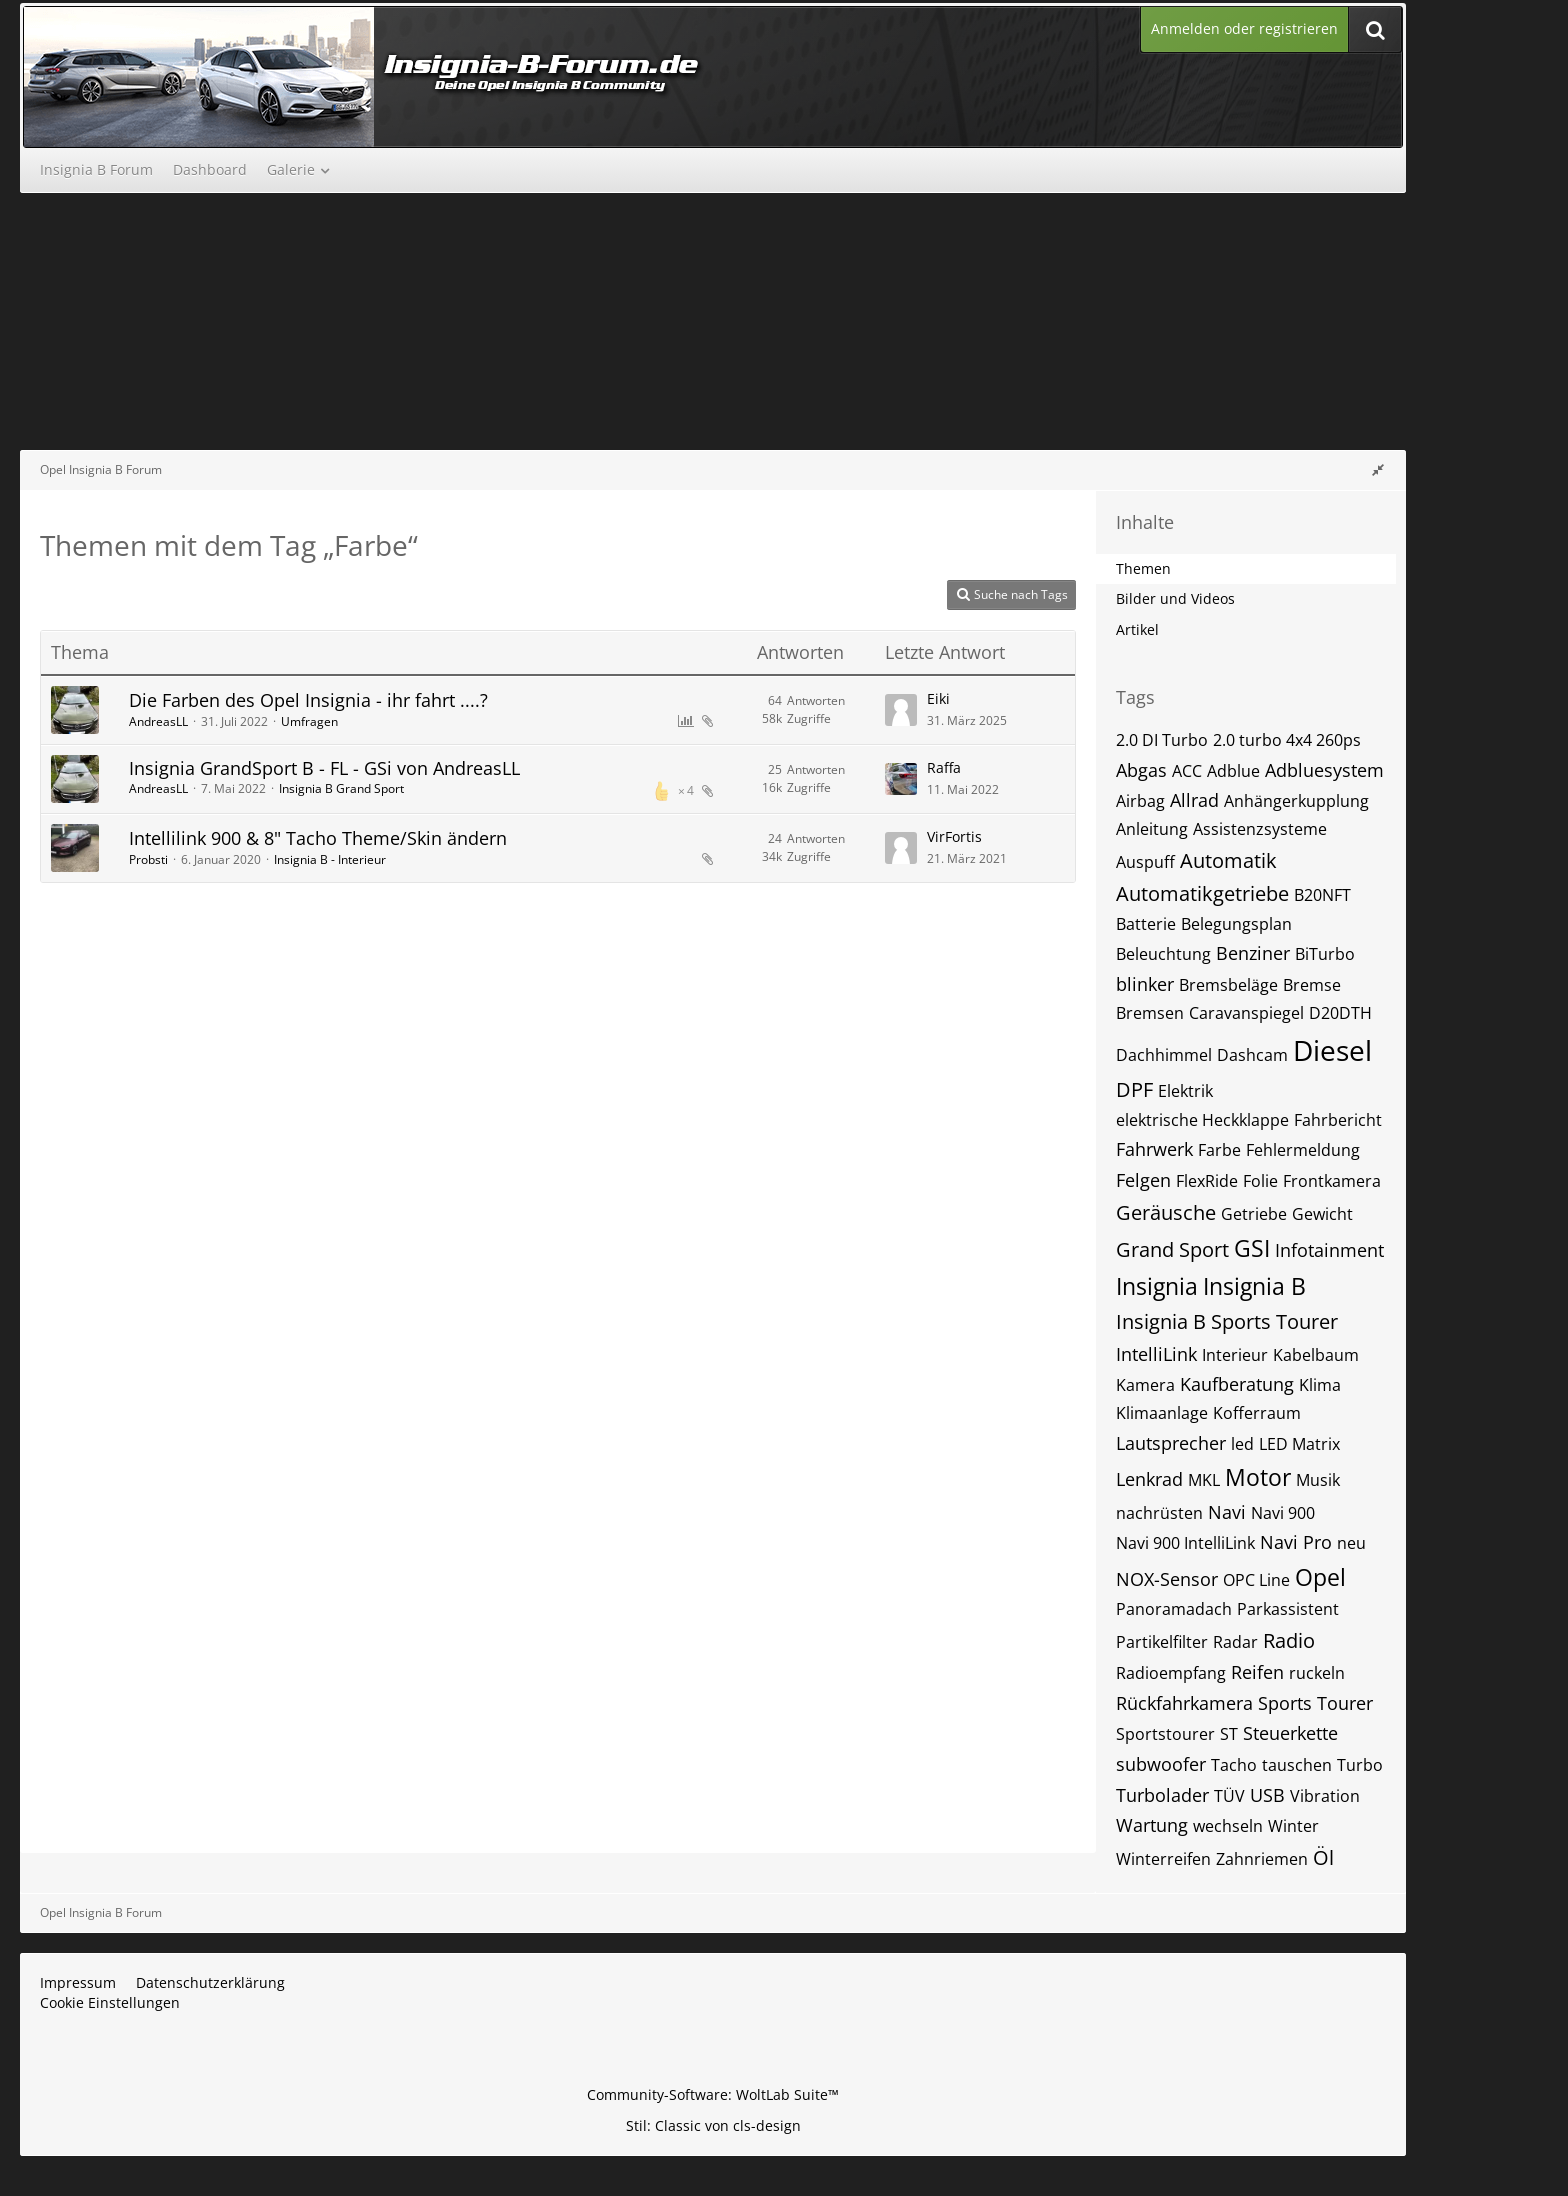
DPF (1134, 1089)
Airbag (1140, 801)
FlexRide (1207, 1181)
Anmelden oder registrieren (1244, 28)
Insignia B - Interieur (330, 859)
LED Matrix (1299, 1444)
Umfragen (309, 721)
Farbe (1219, 1150)
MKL (1204, 1480)
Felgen (1143, 1180)
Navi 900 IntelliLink (1185, 1543)
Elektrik (1185, 1091)
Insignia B (1254, 1286)
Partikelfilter (1162, 1642)
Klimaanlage (1162, 1413)
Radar (1235, 1642)
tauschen (1297, 1765)
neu (1351, 1543)
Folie (1260, 1181)
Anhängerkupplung (1296, 801)
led (1242, 1444)
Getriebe (1254, 1214)
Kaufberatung (1237, 1384)
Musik (1318, 1480)
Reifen (1257, 1672)
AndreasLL (158, 721)
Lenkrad (1149, 1479)
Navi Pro (1296, 1542)
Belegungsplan (1236, 924)
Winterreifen (1163, 1859)
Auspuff (1145, 862)
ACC (1187, 771)
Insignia (1157, 1286)
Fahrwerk (1154, 1149)
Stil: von (713, 2125)
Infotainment (1329, 1250)
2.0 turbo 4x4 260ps (1287, 740)
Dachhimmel (1164, 1055)
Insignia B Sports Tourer (1227, 1321)
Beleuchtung (1163, 954)
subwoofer (1161, 1764)
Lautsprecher (1171, 1443)
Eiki (938, 698)
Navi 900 (1283, 1513)
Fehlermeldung (1303, 1150)
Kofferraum (1257, 1413)
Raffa (944, 767)
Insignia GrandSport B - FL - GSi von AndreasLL (324, 768)
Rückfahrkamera (1184, 1703)
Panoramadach (1174, 1609)
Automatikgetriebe (1202, 893)
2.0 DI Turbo (1162, 740)
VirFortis (954, 836)
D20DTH (1340, 1013)
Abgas (1141, 770)
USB (1267, 1795)
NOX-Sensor (1167, 1579)
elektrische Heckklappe (1202, 1120)
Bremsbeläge (1228, 985)
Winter (1293, 1826)
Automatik (1228, 860)
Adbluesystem (1324, 770)
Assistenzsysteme (1260, 829)
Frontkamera (1332, 1181)
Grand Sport (1172, 1249)
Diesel (1332, 1050)
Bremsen (1150, 1013)
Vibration (1325, 1796)
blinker (1145, 984)
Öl (1323, 1857)
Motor (1258, 1477)
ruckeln (1317, 1673)
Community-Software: (713, 2094)
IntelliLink (1156, 1354)
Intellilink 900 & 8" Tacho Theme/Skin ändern (318, 838)
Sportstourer (1165, 1734)
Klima (1320, 1385)
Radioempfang (1171, 1673)
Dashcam (1252, 1055)
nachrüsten (1159, 1513)
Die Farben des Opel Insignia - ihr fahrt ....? (308, 700)
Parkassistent (1288, 1609)
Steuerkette (1290, 1733)
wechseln (1228, 1826)
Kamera (1145, 1385)
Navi (1227, 1512)
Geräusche (1166, 1212)
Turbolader (1162, 1795)
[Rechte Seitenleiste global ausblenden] (1378, 469)
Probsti (148, 859)
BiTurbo (1325, 954)
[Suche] (1375, 29)
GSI (1252, 1248)
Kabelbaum (1316, 1355)
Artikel (1137, 629)
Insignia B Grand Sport (341, 788)
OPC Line (1256, 1580)
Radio (1289, 1640)
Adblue (1233, 771)
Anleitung (1152, 829)
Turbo (1360, 1765)
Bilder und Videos (1175, 598)
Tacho (1234, 1765)
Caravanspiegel (1246, 1013)
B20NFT (1322, 895)
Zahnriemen (1262, 1859)
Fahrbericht (1338, 1120)
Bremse (1312, 985)
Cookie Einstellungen (110, 2002)
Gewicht (1322, 1214)
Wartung (1152, 1825)
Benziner (1253, 953)
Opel (1320, 1577)
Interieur (1235, 1355)
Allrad (1194, 800)
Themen (1143, 568)
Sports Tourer (1315, 1703)
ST (1229, 1734)
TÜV (1229, 1796)
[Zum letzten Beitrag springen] (901, 710)
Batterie (1146, 924)
